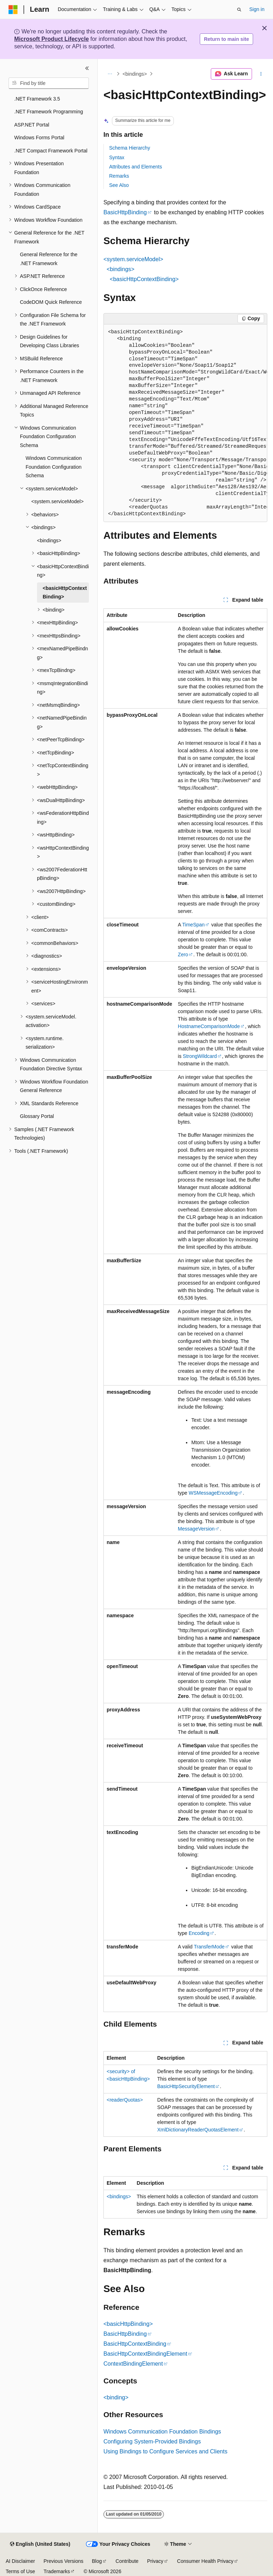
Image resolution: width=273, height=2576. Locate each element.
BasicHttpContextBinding (134, 2344)
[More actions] (261, 74)
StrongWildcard (200, 1056)
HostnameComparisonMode (209, 1026)
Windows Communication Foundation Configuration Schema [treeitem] (54, 466)
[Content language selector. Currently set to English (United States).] (40, 2544)
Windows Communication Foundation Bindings (162, 2432)
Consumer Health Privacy (205, 2561)
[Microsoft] (13, 9)
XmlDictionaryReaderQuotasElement (198, 2130)
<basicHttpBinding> (128, 2324)
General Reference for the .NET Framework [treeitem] (48, 259)
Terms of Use (20, 2571)
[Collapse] (87, 68)
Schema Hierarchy (129, 148)
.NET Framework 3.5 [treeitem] (37, 99)
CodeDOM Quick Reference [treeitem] (51, 302)
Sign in (256, 9)
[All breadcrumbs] (109, 74)
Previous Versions (63, 2561)
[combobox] (49, 83)
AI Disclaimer (20, 2561)
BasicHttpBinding (125, 212)
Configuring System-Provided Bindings (152, 2441)
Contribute (127, 2561)
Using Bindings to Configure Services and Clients (165, 2451)
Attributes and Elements (135, 167)
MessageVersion (196, 1529)
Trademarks (56, 2571)
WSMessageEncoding (213, 1493)
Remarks (119, 176)
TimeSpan (193, 924)
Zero (183, 954)
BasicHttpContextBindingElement (145, 2354)
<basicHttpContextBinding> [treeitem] (65, 592)
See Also (119, 185)
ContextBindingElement (133, 2364)
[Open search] (239, 9)
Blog (97, 2561)
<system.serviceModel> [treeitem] (57, 501)
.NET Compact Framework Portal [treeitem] (50, 151)
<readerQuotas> (125, 2100)
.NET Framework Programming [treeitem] (48, 111)
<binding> (115, 2397)
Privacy (155, 2561)
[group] (185, 423)
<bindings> (135, 74)
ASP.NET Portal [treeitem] (31, 125)
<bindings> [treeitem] (49, 540)
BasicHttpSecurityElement (186, 2086)
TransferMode (209, 1947)
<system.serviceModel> (133, 259)
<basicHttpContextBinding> (144, 279)
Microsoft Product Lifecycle (51, 39)
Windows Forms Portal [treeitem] (39, 137)
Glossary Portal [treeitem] (37, 1116)
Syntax (116, 157)
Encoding (199, 1933)
